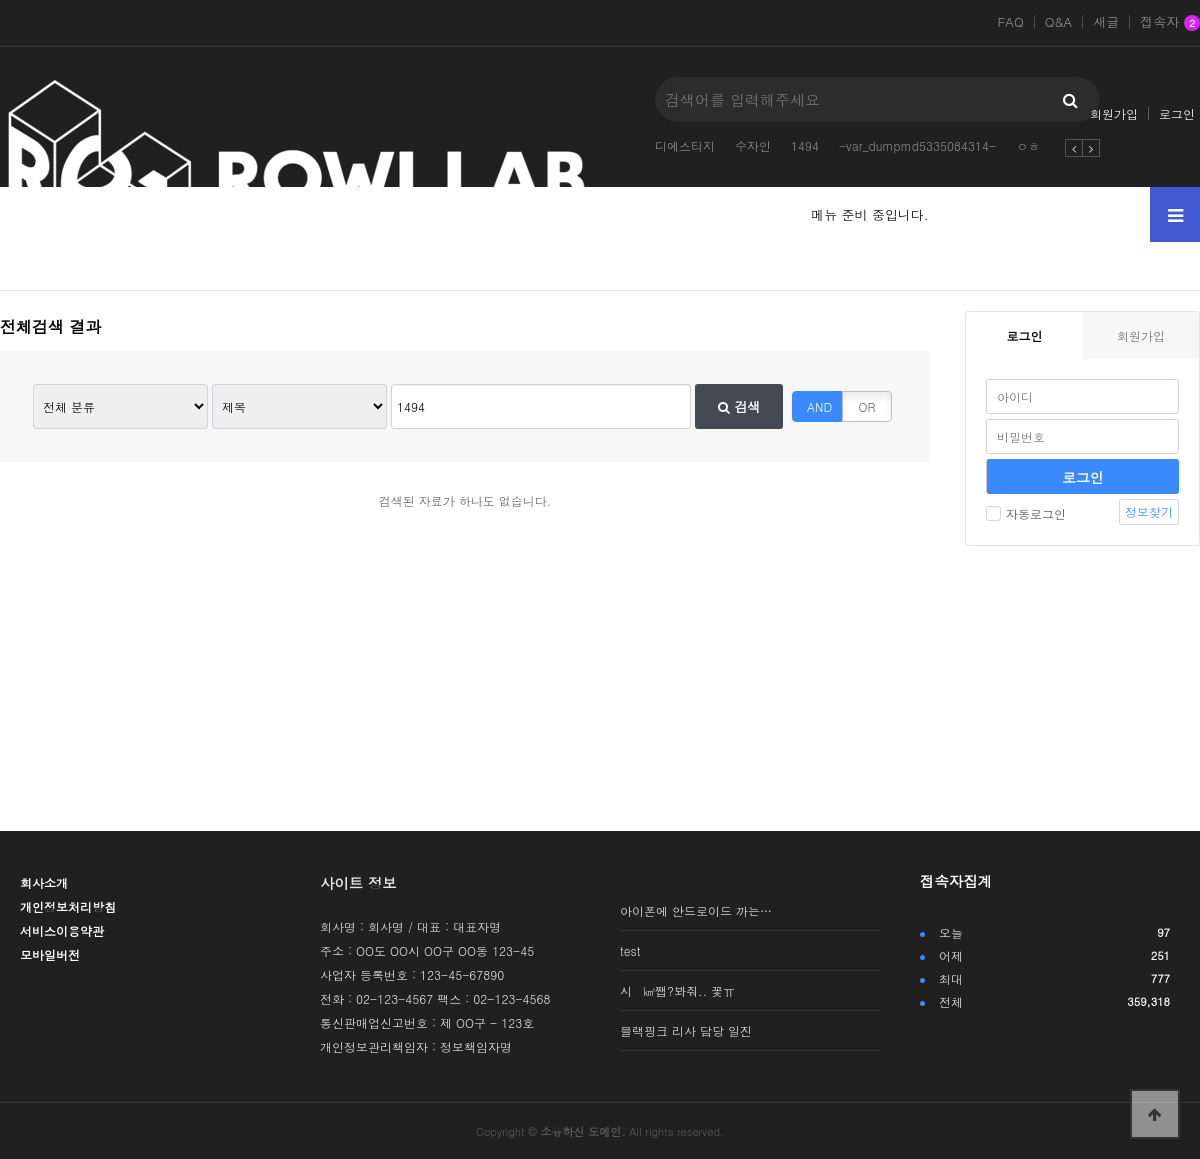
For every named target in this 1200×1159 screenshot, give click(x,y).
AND (819, 406)
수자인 (753, 145)
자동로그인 (1026, 513)
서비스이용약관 (62, 930)
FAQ (1010, 22)
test (630, 950)
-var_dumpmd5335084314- (917, 145)
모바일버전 (50, 954)
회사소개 (44, 882)
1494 (805, 145)
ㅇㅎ (1028, 145)
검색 (739, 406)
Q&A (1059, 22)
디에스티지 (685, 145)
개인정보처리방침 (68, 906)
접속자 (1170, 23)
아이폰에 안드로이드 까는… (696, 910)
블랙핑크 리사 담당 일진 (686, 1030)
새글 (1106, 22)
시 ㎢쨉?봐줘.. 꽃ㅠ (677, 990)
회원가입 (1114, 113)
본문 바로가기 (0, 0)
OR (867, 406)
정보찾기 (1149, 511)
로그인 (1177, 113)
